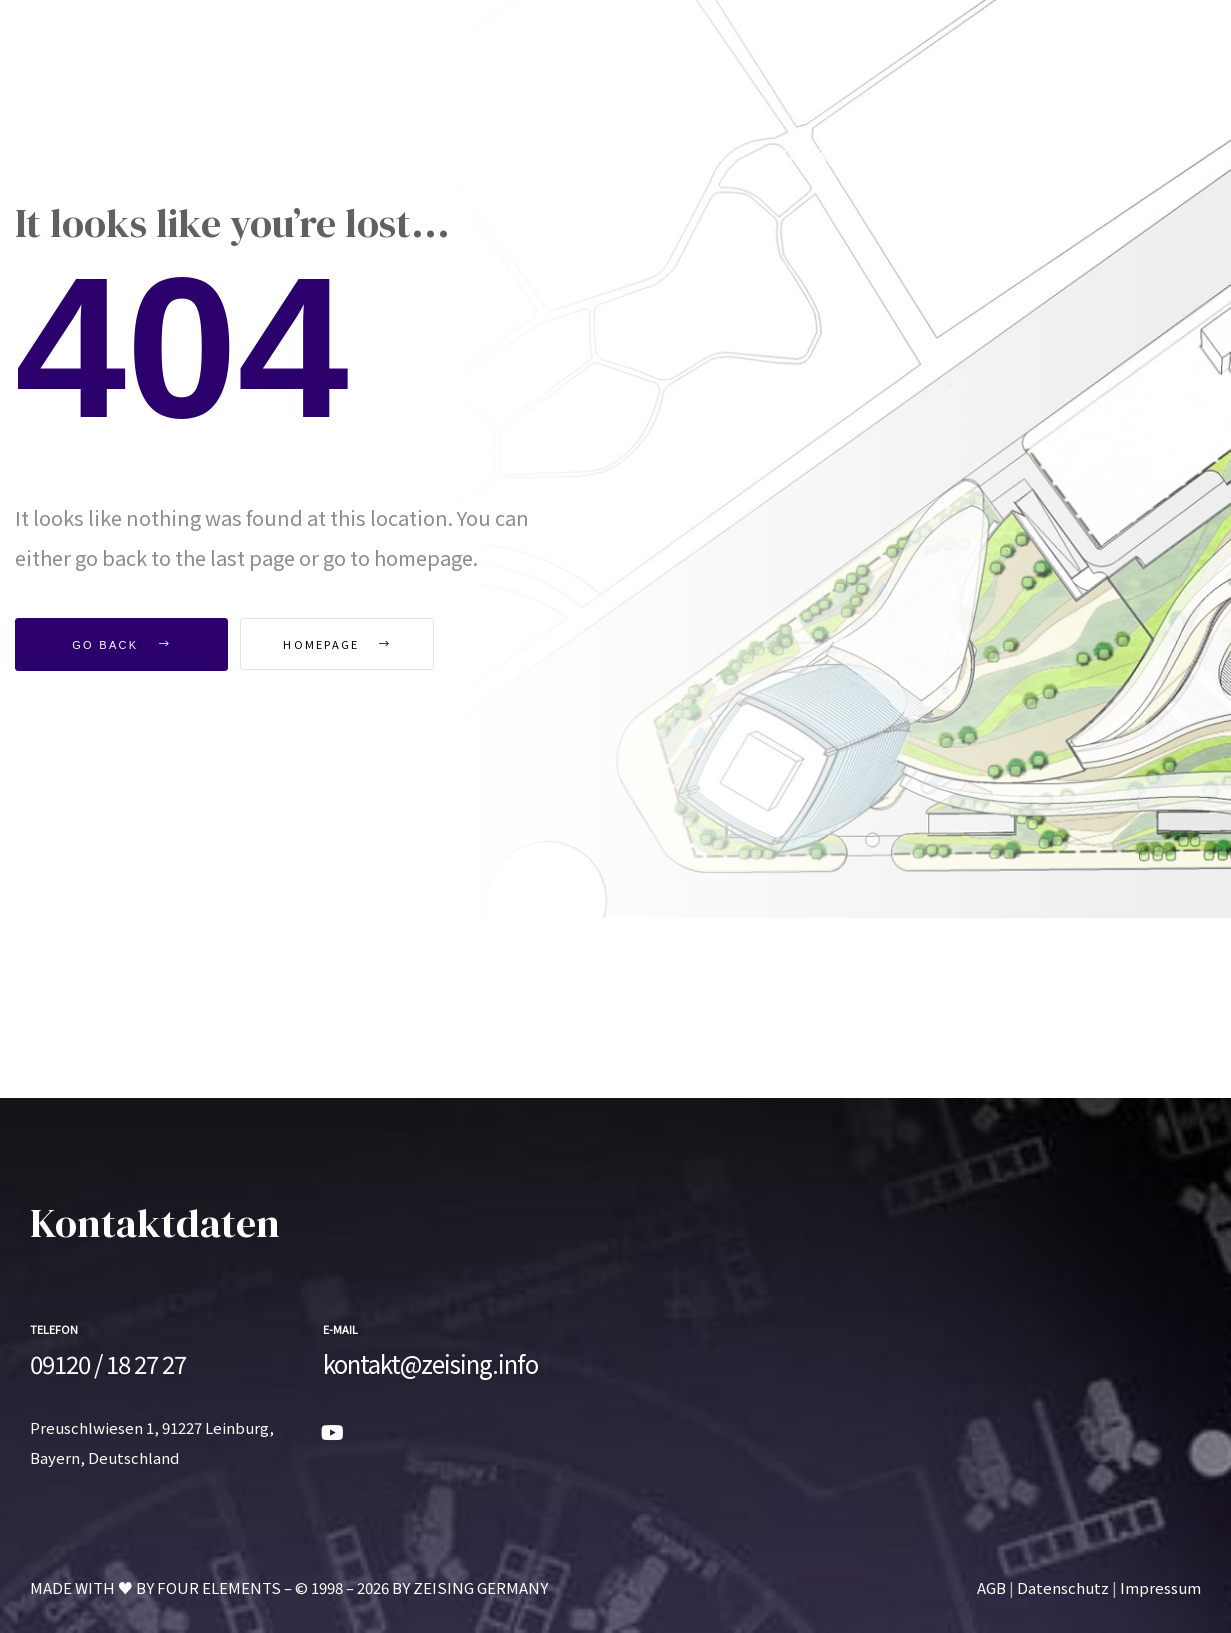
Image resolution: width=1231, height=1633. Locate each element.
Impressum (1160, 1587)
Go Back (121, 645)
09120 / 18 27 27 (108, 1363)
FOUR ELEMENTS (219, 1587)
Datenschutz (1063, 1587)
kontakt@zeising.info (430, 1363)
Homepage (352, 644)
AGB (991, 1587)
